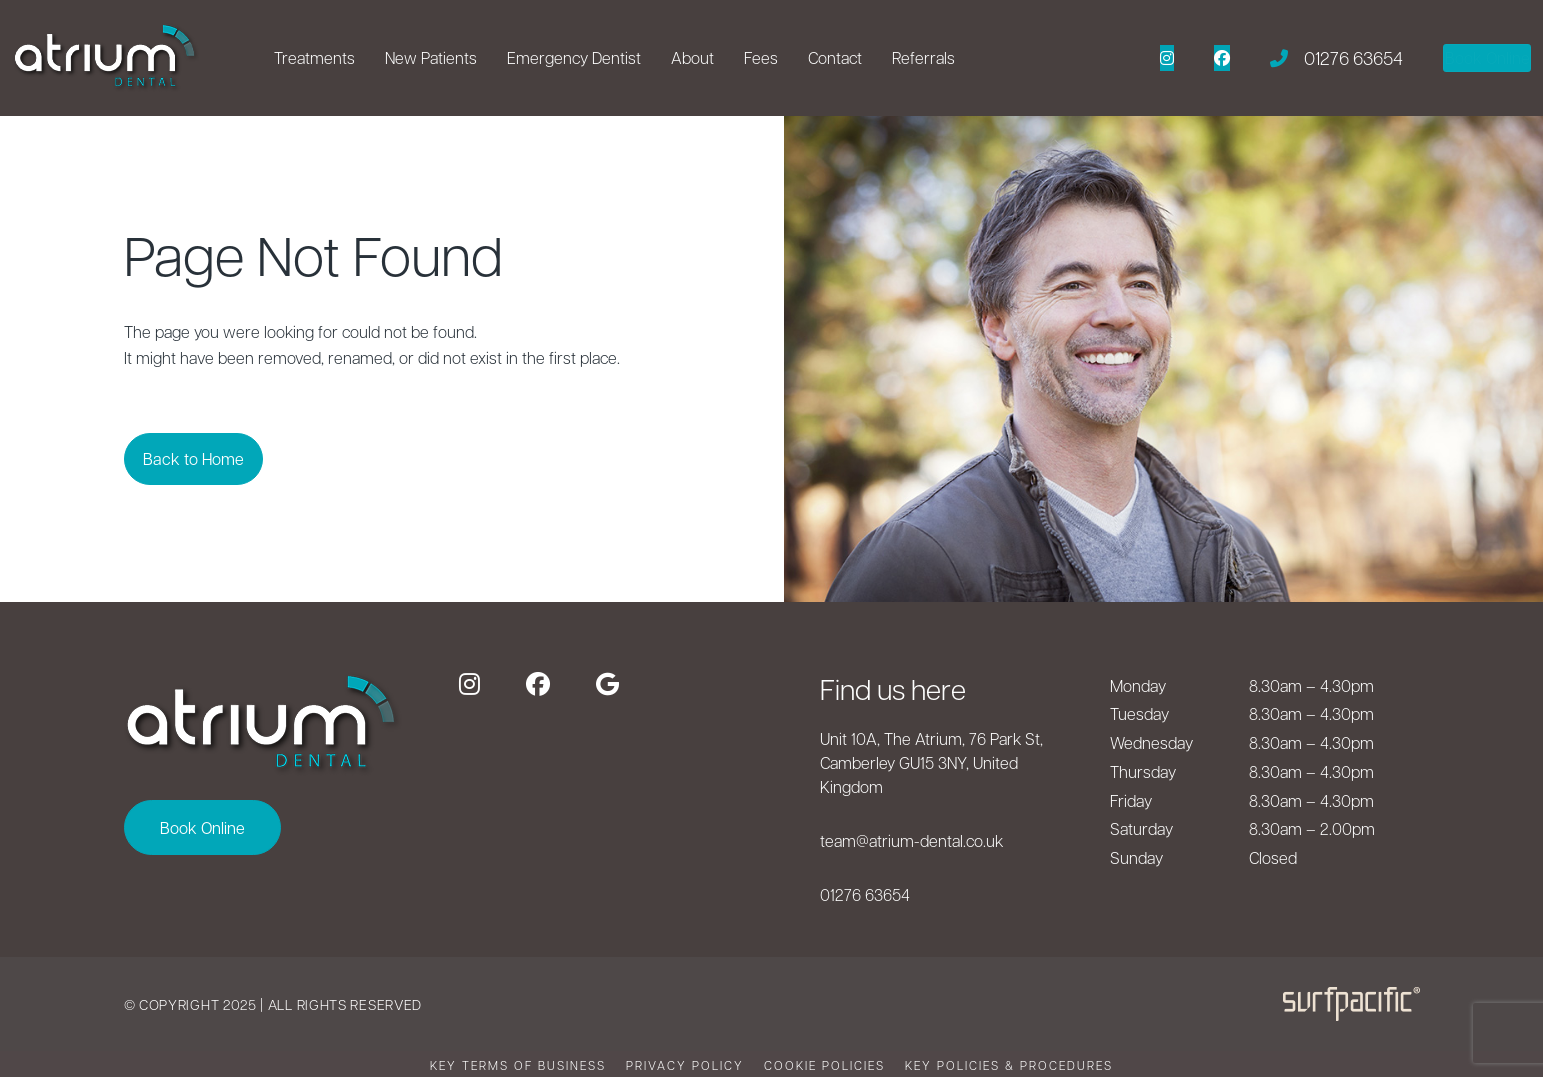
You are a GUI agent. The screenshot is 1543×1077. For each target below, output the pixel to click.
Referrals (923, 57)
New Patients (431, 57)
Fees (761, 57)
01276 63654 (865, 894)
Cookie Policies (824, 1065)
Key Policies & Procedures (1009, 1065)
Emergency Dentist (574, 57)
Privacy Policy (685, 1065)
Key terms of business (518, 1065)
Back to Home (210, 458)
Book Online (202, 827)
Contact (835, 57)
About (692, 57)
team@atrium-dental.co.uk (911, 840)
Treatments (314, 57)
